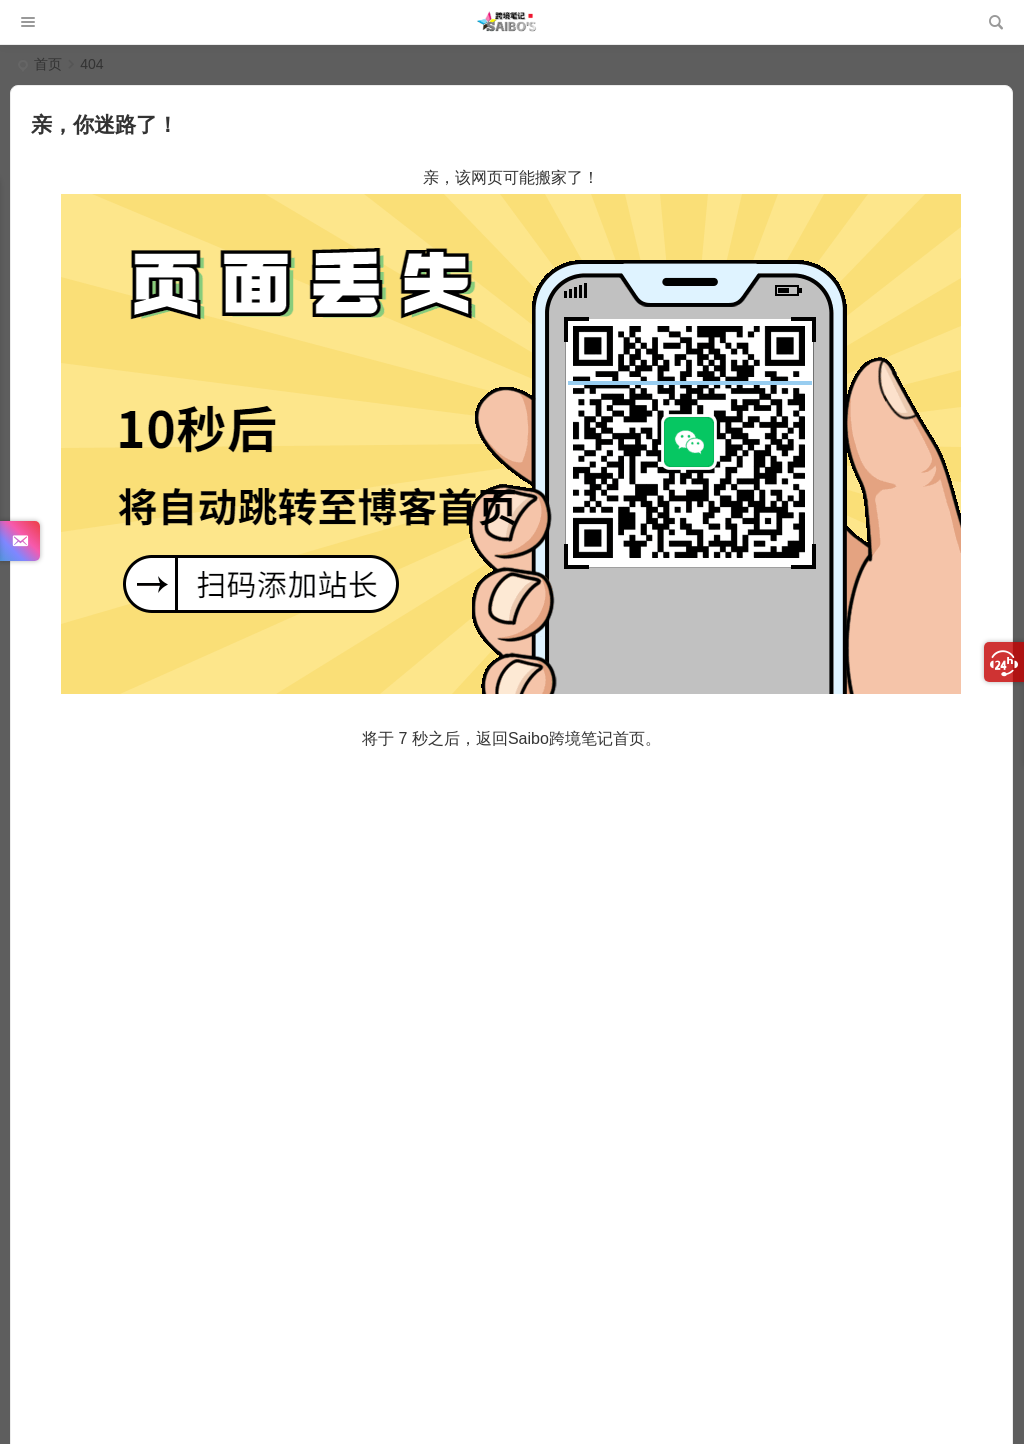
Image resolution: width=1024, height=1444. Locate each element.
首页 (48, 64)
